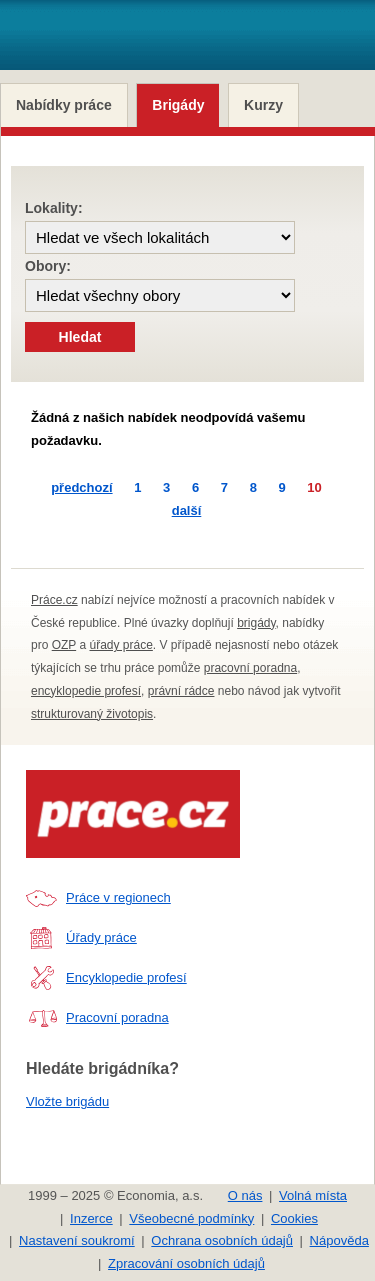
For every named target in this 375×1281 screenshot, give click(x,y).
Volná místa (313, 1195)
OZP (64, 645)
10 (314, 487)
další (187, 510)
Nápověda (339, 1240)
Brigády (178, 105)
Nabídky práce (64, 105)
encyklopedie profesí (86, 691)
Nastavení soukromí (77, 1240)
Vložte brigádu (67, 1101)
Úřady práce (101, 937)
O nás (245, 1195)
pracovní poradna (250, 668)
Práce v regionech (118, 897)
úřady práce (120, 645)
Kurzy (263, 105)
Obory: (48, 266)
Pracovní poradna (117, 1017)
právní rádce (181, 691)
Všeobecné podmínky (191, 1218)
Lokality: (54, 208)
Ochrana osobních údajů (222, 1240)
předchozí (81, 487)
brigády (256, 623)
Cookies (294, 1218)
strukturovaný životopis (92, 714)
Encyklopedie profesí (126, 977)
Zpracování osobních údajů (186, 1263)
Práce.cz (54, 600)
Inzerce (91, 1218)
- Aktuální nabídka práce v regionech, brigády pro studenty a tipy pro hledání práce (138, 45)
